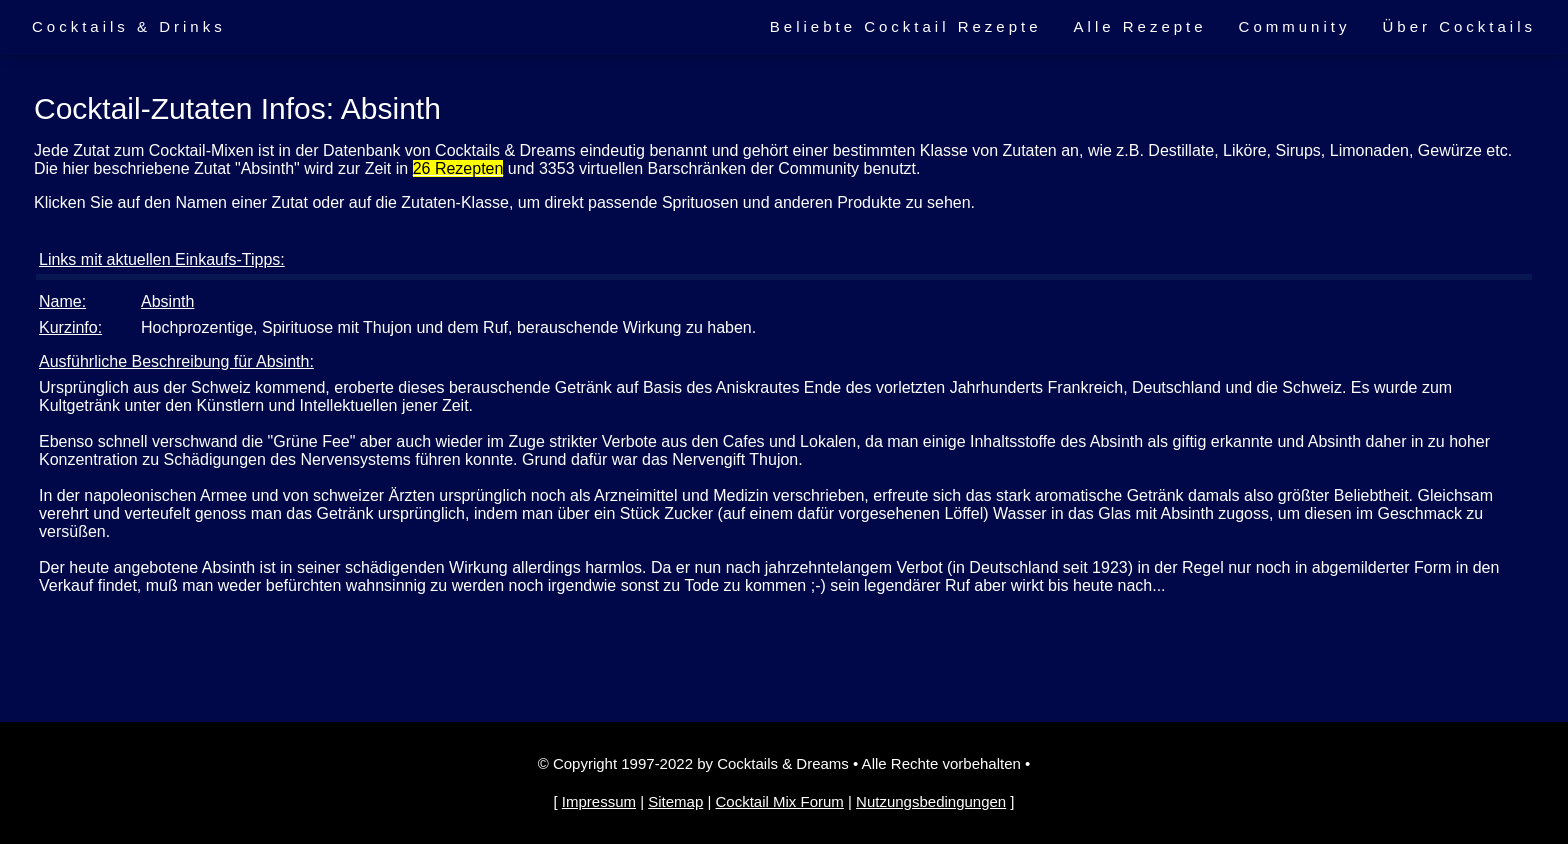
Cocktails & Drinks (129, 26)
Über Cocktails (1459, 26)
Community (1295, 26)
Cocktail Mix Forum (779, 801)
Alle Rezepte (1140, 26)
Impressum (599, 801)
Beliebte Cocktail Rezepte (906, 26)
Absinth (167, 301)
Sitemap (675, 801)
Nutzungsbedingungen (931, 801)
